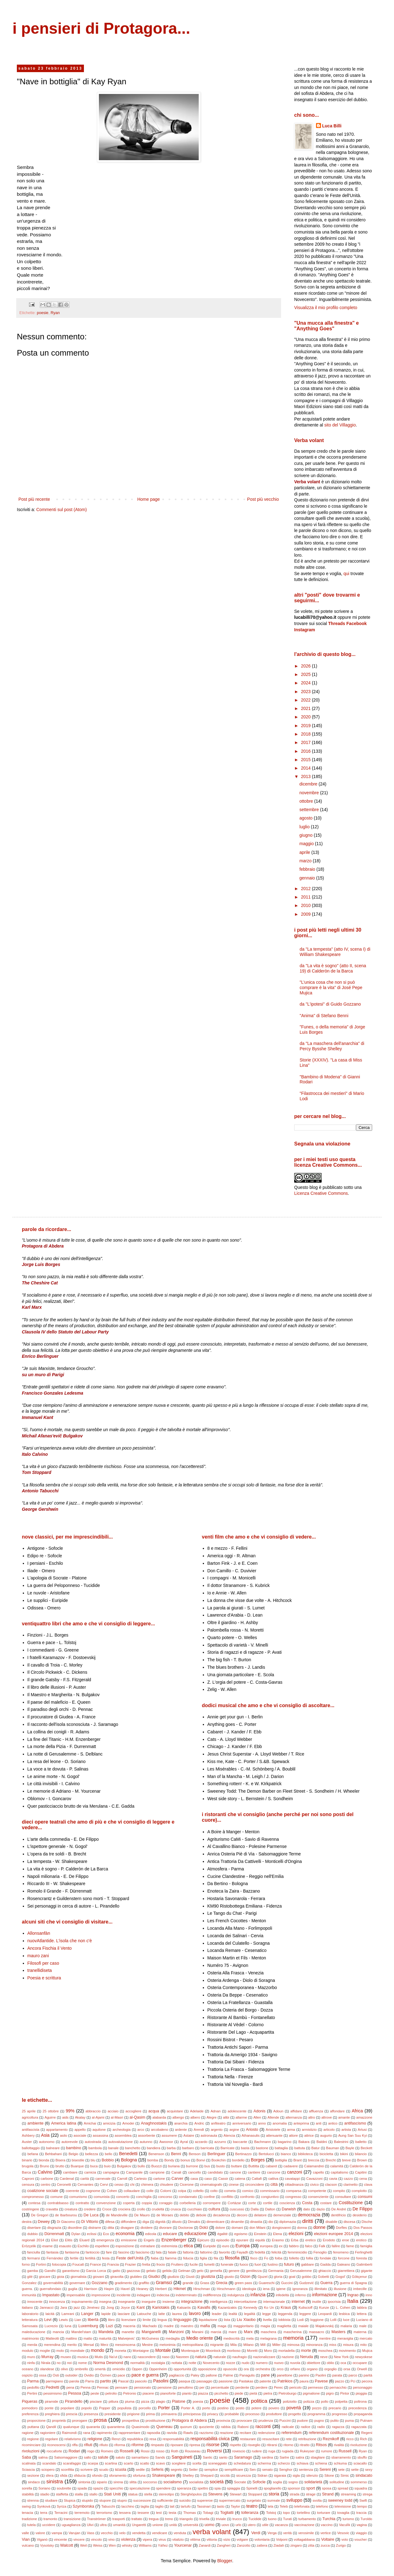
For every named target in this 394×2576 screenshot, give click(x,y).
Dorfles (341, 2227)
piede (239, 2393)
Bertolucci (266, 2154)
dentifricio (338, 2215)
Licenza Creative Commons (321, 1193)
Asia (45, 2135)
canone (235, 2172)
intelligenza (218, 2301)
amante (344, 2117)
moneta (120, 2350)
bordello (238, 2160)
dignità (160, 2222)
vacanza (281, 2525)
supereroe (205, 2500)
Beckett (366, 2148)
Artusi (362, 2129)
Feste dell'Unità (129, 2258)
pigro (330, 2393)
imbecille (360, 2289)
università (190, 2525)
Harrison (90, 2289)
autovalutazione (120, 2142)
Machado (149, 2326)
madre (169, 2326)
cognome (93, 2191)
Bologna (129, 2159)
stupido (87, 2500)
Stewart (235, 2494)
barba (171, 2148)
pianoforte (168, 2393)
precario (334, 2408)
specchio (116, 2488)
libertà (93, 2319)
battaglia (281, 2148)
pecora (367, 2381)
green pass (243, 2283)
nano (127, 2357)
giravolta (116, 2276)
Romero (107, 2451)
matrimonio (30, 2338)
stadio (45, 2494)
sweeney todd (340, 2500)
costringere (30, 2209)
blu (92, 2160)
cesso (119, 2184)
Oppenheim (158, 2369)
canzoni (294, 2172)
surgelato (254, 2500)
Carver (177, 2178)
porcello (145, 2408)
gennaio (307, 877)
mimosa (293, 2345)
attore (293, 2135)
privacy (212, 2414)
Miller (276, 2345)
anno (262, 2123)
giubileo (136, 2276)
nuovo (278, 2363)
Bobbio (108, 2160)
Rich (363, 2439)
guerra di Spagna (353, 2283)
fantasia (52, 2252)
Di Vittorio (89, 2221)
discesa (349, 2222)
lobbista (284, 2320)
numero (262, 2363)
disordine (75, 2227)
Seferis (157, 2469)
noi (69, 2363)
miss (332, 2345)
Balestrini (341, 2142)
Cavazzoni (314, 2178)
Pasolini (160, 2380)
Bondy (169, 2160)
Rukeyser (307, 2451)
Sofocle (258, 2482)
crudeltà (158, 2209)
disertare (34, 2227)
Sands (160, 2457)
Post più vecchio (263, 499)
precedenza (357, 2408)
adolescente (237, 2111)
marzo (306, 860)
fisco (253, 2258)
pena (70, 2387)
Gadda (325, 2264)
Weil (83, 2545)
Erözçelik (29, 2246)
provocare (244, 2420)
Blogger (224, 2560)
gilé (29, 2276)
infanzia (258, 2294)
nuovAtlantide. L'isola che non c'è (59, 1940)
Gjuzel (263, 2276)
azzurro (220, 2142)
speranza (184, 2488)
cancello (194, 2172)
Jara (63, 2307)
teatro (251, 2506)
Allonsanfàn (38, 1933)
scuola (120, 2469)
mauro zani (38, 1955)
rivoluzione (358, 2445)
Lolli (333, 2320)
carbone (47, 2178)
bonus (185, 2160)
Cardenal (67, 2178)
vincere (79, 2539)
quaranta (93, 2427)
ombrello (81, 2369)
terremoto (82, 2512)
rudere (257, 2451)
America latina (63, 2123)
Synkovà (44, 2506)
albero (195, 2117)
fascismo (142, 2252)
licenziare (128, 2320)
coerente (72, 2191)
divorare (165, 2227)
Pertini (32, 2393)
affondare (337, 2111)
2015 (306, 759)
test (159, 2512)
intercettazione (245, 2301)
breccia (313, 2160)
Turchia (328, 2519)
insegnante (126, 2301)
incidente (123, 2295)
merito (72, 2345)
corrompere (212, 2203)
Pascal (123, 2381)
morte (306, 2350)
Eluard (84, 2240)
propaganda (363, 2414)
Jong (110, 2307)
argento (217, 2129)
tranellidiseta (39, 1970)
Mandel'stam (81, 2332)
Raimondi (69, 2433)
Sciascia (28, 2469)
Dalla (255, 2209)
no (59, 2363)
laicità (50, 2314)
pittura (113, 2401)
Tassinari (204, 2506)
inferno (300, 2295)
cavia (333, 2178)
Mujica (367, 2350)
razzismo (206, 2433)
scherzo (284, 2463)
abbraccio (93, 2111)
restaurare (248, 2439)
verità (287, 2533)
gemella (216, 2271)
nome (82, 2363)
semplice (211, 2469)
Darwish (289, 2209)
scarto (128, 2463)
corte (252, 2203)
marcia (216, 2332)
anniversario (241, 2123)
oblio (330, 2363)
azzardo (201, 2142)
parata (337, 2375)
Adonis (259, 2111)
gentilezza (253, 2271)
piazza (203, 2393)
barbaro (188, 2148)
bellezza (91, 2154)
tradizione (29, 2519)
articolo (329, 2129)
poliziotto (290, 2401)
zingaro (296, 2545)
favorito (224, 2252)
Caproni (28, 2178)
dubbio (32, 2234)
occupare (360, 2363)
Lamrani (67, 2314)
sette (355, 2469)
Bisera (61, 2160)
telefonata (301, 2506)
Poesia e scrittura (44, 1977)
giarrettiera (346, 2271)
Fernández (54, 2258)
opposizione (207, 2369)
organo (312, 2369)
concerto (122, 2197)
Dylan (75, 2234)
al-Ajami (98, 2117)
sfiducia (79, 2475)
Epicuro (203, 2240)
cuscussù (237, 2209)
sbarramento (341, 2457)
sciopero (47, 2469)
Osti (56, 2375)
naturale (219, 2357)
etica (188, 2245)
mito (363, 2345)
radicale (288, 2427)
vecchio (107, 2533)
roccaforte (54, 2451)
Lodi (300, 2320)
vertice (325, 2533)
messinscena (125, 2345)
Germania (276, 2271)
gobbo (306, 2276)
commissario (270, 2191)
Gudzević (306, 2283)
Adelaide (197, 2111)
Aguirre (50, 2117)
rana (86, 2433)
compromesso (33, 2197)
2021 (306, 708)
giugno (306, 835)
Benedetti (128, 2153)
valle (25, 2533)
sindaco (34, 2482)
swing (26, 2506)
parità (367, 2375)
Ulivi (90, 2525)
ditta (111, 2227)
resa (152, 2439)
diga (145, 2222)
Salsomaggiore (66, 2457)
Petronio (129, 2393)
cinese (234, 2184)
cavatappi (292, 2178)
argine (234, 2129)
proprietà (59, 2420)
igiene (281, 2289)
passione (226, 2381)
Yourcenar (183, 2545)
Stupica (69, 2500)
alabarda (159, 2117)
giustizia (208, 2276)
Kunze (324, 2307)
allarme (241, 2117)
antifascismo (355, 2123)
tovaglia (343, 2512)
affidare (296, 2111)
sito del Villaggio (340, 424)
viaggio (361, 2533)
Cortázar (234, 2203)
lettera (362, 2314)
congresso (293, 2197)
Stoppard (255, 2494)
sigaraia (280, 2475)
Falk (322, 2246)
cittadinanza (294, 2184)
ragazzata (359, 2427)
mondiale (77, 2350)
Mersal (88, 2345)
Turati (287, 2519)
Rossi (145, 2451)
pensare (121, 2387)
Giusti (190, 2276)
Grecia (221, 2283)
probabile (232, 2414)
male (363, 2326)
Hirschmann (226, 2289)
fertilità (90, 2258)
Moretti (252, 2350)
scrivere (86, 2469)
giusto (229, 2276)
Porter (164, 2407)
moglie (45, 2350)
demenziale (282, 2215)
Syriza (61, 2506)
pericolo (295, 2387)
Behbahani (53, 2154)
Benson (195, 2154)
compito (339, 2191)
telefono (322, 2506)
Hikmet (179, 2289)
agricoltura (30, 2117)
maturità (105, 2338)
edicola (150, 2234)
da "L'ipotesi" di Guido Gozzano (330, 1004)
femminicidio (297, 2252)
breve (346, 2160)
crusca (176, 2209)
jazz (77, 2307)
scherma (264, 2463)
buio (107, 2166)
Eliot (54, 2240)
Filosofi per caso (43, 1963)
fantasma (72, 2252)
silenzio (312, 2475)
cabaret (271, 2166)
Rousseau (192, 2451)
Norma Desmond (108, 2363)
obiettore (313, 2363)
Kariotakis (160, 2307)
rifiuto (104, 2445)
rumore (326, 2451)
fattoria (188, 2252)
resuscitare (271, 2439)
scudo (104, 2469)
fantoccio (92, 2252)
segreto (176, 2469)
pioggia (361, 2393)
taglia (145, 2506)
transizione (72, 2519)
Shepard (206, 2475)
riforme (137, 2445)
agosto (306, 817)
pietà (253, 2393)
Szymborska (83, 2506)
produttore (274, 2414)
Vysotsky (47, 2545)
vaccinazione (304, 2525)
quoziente (206, 2427)
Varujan (74, 2533)
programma (316, 2414)
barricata (207, 2148)
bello (108, 2154)
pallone (211, 2375)
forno (26, 2264)
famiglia (366, 2246)
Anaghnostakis (154, 2123)
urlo (238, 2525)
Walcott (66, 2545)
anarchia (180, 2123)
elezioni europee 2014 (333, 2234)
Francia (113, 2264)
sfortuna (139, 2475)
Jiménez (93, 2307)
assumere (169, 2135)
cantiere (254, 2172)
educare (170, 2234)
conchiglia (144, 2197)
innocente (34, 2301)
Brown (362, 2160)
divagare (127, 2227)
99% (70, 2110)
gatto (116, 2271)
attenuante (274, 2135)
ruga (271, 2451)
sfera (49, 2475)
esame (47, 2246)
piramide (51, 2401)
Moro (268, 2350)
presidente (113, 2414)
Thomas (189, 2512)
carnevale (103, 2178)
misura (348, 2345)
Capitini (361, 2172)
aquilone (99, 2129)
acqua (153, 2111)
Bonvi (200, 2160)
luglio (305, 826)
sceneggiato (217, 2463)
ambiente (35, 2123)
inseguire (149, 2301)
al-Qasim (137, 2117)
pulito (334, 2420)
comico (247, 2191)
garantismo (70, 2271)
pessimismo (52, 2393)
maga (222, 2326)
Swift (363, 2500)
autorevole (69, 2142)
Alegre (211, 2117)
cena (363, 2178)
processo (253, 2414)
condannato (188, 2197)
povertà (293, 2407)
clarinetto (350, 2184)
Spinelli (251, 2488)
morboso (234, 2350)
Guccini (287, 2283)
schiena (321, 2463)
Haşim (109, 2289)
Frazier (130, 2264)
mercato (366, 2338)
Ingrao (353, 2295)
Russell (344, 2451)
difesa (109, 2222)
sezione (33, 2475)
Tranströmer (96, 2519)
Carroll (122, 2178)
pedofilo (33, 2387)
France (95, 2264)
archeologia (122, 2129)
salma (43, 2457)
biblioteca (305, 2154)
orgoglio (330, 2369)
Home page (148, 499)
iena (266, 2289)
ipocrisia (334, 2301)
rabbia (226, 2427)
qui (346, 573)
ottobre (306, 801)
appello (80, 2129)
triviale (221, 2519)
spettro (202, 2488)
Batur (315, 2148)
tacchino (127, 2506)
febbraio (307, 869)
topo (286, 2512)
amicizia (109, 2123)
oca (343, 2363)
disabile (331, 2222)
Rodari (74, 2451)
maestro (187, 2326)
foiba (278, 2258)
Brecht (331, 2160)
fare (109, 2252)
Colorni (165, 2191)
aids (65, 2117)
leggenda (285, 2314)
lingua (162, 2320)
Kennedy (250, 2307)
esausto (65, 2246)
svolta (317, 2500)
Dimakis (194, 2222)
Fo (266, 2258)
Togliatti (227, 2512)
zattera (261, 2545)
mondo (97, 2350)
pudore (302, 2420)
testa (172, 2512)
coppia (147, 2203)
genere (234, 2271)
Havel (125, 2289)
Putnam (366, 2420)
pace (121, 2375)
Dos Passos (362, 2227)
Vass (90, 2533)
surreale (273, 2500)
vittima (195, 2539)
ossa (42, 2375)
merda (32, 2345)
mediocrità (231, 2338)
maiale (303, 2326)
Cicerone (187, 2184)
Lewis (63, 2320)
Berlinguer (216, 2154)
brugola (27, 2166)
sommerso (359, 2482)
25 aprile (29, 2111)
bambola (95, 2148)
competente (317, 2191)
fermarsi (33, 2258)
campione (157, 2172)
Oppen (137, 2369)
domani (237, 2227)
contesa (34, 2203)
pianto (187, 2393)
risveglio (253, 2445)
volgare (242, 2539)
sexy (368, 2469)
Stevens (215, 2494)
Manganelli (151, 2332)
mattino (71, 2338)
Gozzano (99, 2283)
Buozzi (156, 2166)
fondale (325, 2258)
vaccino (327, 2525)
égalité (222, 2234)
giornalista (78, 2276)
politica (259, 2401)
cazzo (348, 2178)
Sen (253, 2469)
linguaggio (182, 2319)
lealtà (233, 2314)
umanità (119, 2525)
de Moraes (164, 2215)
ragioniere (48, 2433)
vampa (56, 2533)
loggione (316, 2320)
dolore (220, 2227)
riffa (75, 2445)
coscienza (287, 2203)
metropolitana (192, 2345)
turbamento (307, 2519)
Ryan (55, 313)
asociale (80, 2135)
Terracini (60, 2512)
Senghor (285, 2469)
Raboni (242, 2427)
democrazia (309, 2214)
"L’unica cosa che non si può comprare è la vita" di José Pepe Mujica (331, 987)
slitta (133, 2482)
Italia (352, 2301)
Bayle (350, 2148)
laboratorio (30, 2314)
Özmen (105, 2375)
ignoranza (300, 2289)
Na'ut (113, 2357)
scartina (111, 2463)
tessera (125, 2512)
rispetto (235, 2445)
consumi (365, 2196)
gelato (151, 2271)
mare (233, 2332)
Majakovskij (324, 2326)
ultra (103, 2525)
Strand (327, 2494)
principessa (192, 2414)
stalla (79, 2494)
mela (250, 2338)
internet (298, 2301)
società (216, 2481)
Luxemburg (88, 2326)
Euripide (209, 2246)
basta (245, 2148)
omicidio (118, 2369)
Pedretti (52, 2387)
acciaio (113, 2111)
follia (309, 2258)
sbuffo (362, 2457)
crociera (124, 2209)
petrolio (111, 2393)
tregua (154, 2519)
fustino (272, 2264)
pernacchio (338, 2387)
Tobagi (208, 2512)
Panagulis (247, 2375)
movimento (347, 2350)
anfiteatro (218, 2123)
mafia (205, 2326)
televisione (342, 2506)
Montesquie (190, 2350)
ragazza (338, 2427)
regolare (51, 2439)
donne (319, 2227)
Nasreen (182, 2357)
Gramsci (164, 2282)
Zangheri (224, 2545)
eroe (345, 2240)
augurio (326, 2135)
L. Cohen (343, 2307)
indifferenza (212, 2295)
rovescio (239, 2451)
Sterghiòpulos (191, 2494)
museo (66, 2357)
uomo (210, 2525)
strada (294, 2494)
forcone (343, 2258)
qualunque (71, 2427)
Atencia (229, 2135)
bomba (152, 2160)
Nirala (45, 2363)
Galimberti (364, 2264)
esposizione (124, 2246)
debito (184, 2215)
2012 (306, 888)
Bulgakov (124, 2166)
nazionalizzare (264, 2357)
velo (122, 2533)
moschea (325, 2350)
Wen (112, 2545)
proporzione (36, 2420)
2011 (306, 896)
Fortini (41, 2264)
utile (265, 2525)
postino (223, 2408)
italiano (27, 2307)
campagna (111, 2172)
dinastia (256, 2222)
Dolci (203, 2227)
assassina (100, 2135)
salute (103, 2457)
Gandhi (50, 2271)
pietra (267, 2393)
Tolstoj (271, 2512)
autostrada (93, 2142)
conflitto (227, 2197)
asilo (63, 2135)
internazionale (274, 2301)
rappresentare (129, 2433)
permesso (315, 2387)
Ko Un (269, 2307)
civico (314, 2184)
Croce (106, 2209)
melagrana (268, 2338)
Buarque (77, 2166)
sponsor (294, 2488)
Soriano (44, 2488)
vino (111, 2539)
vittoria (212, 2539)
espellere (102, 2246)
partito (105, 2381)
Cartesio (140, 2178)
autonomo (47, 2142)
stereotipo (166, 2494)
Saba (26, 2457)
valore (40, 2533)
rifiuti (88, 2445)
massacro (316, 2332)
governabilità (53, 2283)
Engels (149, 2240)
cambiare (70, 2172)
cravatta (52, 2209)
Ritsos (321, 2445)
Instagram (304, 629)
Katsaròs (184, 2307)
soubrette (63, 2488)
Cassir (223, 2178)
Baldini (321, 2142)
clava (368, 2184)
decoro (242, 2215)
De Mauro (142, 2215)
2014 (306, 768)
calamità (336, 2166)
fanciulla (33, 2252)
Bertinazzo (243, 2154)
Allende (273, 2117)
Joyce (125, 2307)
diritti (307, 2221)
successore (142, 2500)
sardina (267, 2457)
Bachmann (262, 2142)
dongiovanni (281, 2227)
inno (369, 2295)
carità (84, 2178)
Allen (257, 2117)
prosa (100, 2420)
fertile (74, 2258)
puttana (33, 2427)
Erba (295, 2240)
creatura (71, 2209)
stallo (93, 2494)
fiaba (154, 2258)
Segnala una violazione (322, 1143)
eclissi (91, 2234)
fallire (336, 2246)
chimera (147, 2184)
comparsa (293, 2191)
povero (274, 2408)
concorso (165, 2197)
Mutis (99, 2357)
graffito (144, 2283)
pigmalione (311, 2393)
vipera (147, 2539)
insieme (169, 2301)
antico (333, 2123)
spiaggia (233, 2488)
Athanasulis (250, 2135)
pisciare (96, 2401)
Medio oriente (199, 2338)
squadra (360, 2488)
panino (304, 2375)
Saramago (243, 2457)
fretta (146, 2264)
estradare (147, 2246)
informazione (324, 2294)
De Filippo (362, 2208)
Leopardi (325, 2314)
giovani (98, 2276)
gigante (366, 2271)
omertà (100, 2369)
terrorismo (104, 2512)
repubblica (135, 2439)
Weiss (97, 2545)
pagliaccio (176, 2375)
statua (133, 2494)
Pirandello (73, 2401)
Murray (47, 2357)
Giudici (154, 2276)
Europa (243, 2245)
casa (194, 2178)
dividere (146, 2227)
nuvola (295, 2363)
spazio (98, 2488)
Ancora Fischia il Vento (49, 1948)
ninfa (31, 2363)
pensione (165, 2387)
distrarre (94, 2227)
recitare (245, 2433)
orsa (346, 2369)
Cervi (104, 2184)
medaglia (173, 2338)
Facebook (356, 623)
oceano (27, 2369)
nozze (230, 2363)
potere (256, 2408)
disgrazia (54, 2227)
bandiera (153, 2148)
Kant (141, 2307)
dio (270, 2222)
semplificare (234, 2469)
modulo (27, 2350)
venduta (180, 2533)
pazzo (339, 2381)
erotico (361, 2240)
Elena (277, 2234)
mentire (325, 2338)
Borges (258, 2159)
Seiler (193, 2469)
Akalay (80, 2117)
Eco (106, 2234)
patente (265, 2381)
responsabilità (173, 2439)
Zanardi (205, 2545)
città (274, 2184)
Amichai (90, 2123)
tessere (143, 2512)
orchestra (262, 2369)
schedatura (242, 2463)
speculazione (139, 2488)
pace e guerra (145, 2374)
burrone (192, 2166)
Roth (174, 2451)
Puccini (285, 2420)
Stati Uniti (112, 2494)
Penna (85, 2387)
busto (220, 2166)
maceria (129, 2326)
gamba (32, 2271)
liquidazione (208, 2320)
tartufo (186, 2506)
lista (227, 2320)
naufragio (239, 2357)
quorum (186, 2427)
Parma (33, 2381)
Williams (145, 2545)
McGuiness (150, 2338)
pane (265, 2375)
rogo (90, 2451)
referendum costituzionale (331, 2433)
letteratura (29, 2320)
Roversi (214, 2450)
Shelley (188, 2475)
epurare (242, 2240)
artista (346, 2129)
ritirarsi (272, 2445)
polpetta (341, 2401)
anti (318, 2123)
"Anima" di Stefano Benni (324, 1015)
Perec (278, 2387)
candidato (215, 2172)
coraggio (166, 2203)
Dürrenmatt (54, 2234)
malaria (346, 2326)
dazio (320, 2209)
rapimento (104, 2433)
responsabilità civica (210, 2438)
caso (208, 2178)
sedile (140, 2469)
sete (341, 2469)
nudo (245, 2363)
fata (159, 2252)
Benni (176, 2154)
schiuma (340, 2463)
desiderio (360, 2215)
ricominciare (31, 2445)
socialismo (172, 2482)
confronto (247, 2197)
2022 (306, 699)
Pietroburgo (288, 2393)
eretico (310, 2240)
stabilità (28, 2494)
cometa (230, 2191)
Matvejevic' (126, 2338)
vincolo (96, 2539)
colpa (182, 2191)
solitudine (336, 2482)
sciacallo (360, 2463)
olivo (64, 2369)
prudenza (265, 2420)
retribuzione (307, 2439)
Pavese (321, 2381)
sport (310, 2488)
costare (326, 2203)
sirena (118, 2482)
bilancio (361, 2154)
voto (344, 2539)
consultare (343, 2197)
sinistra (54, 2482)
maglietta (284, 2326)
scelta (197, 2463)
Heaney (142, 2289)
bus (207, 2166)
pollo (324, 2401)
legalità (249, 2314)
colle (149, 2191)
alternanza (293, 2117)
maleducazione (33, 2332)
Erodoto (329, 2240)
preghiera (52, 2414)
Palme (228, 2375)
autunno (146, 2142)
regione (33, 2439)
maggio (307, 843)
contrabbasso (57, 2203)
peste (94, 2393)
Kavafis (203, 2307)
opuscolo (230, 2369)
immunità (29, 2295)
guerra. (27, 2289)
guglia (72, 2289)
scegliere (179, 2463)
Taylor (235, 2506)
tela (270, 2506)
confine (209, 2197)
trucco (237, 2519)
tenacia (27, 2512)
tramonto (50, 2519)
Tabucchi (108, 2506)
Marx (248, 2332)
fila (216, 2258)
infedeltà (282, 2295)
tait (172, 2506)
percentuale (220, 2387)
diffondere (128, 2222)
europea (266, 2246)
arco (140, 2129)
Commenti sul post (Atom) (61, 509)
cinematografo (211, 2184)
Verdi (255, 2533)
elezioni (296, 2233)
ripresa (194, 2445)
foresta (361, 2258)
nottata (177, 2363)
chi (132, 2184)
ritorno (289, 2445)
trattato (136, 2519)
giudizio (173, 2276)
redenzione (266, 2433)
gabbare (307, 2264)
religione (94, 2439)
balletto (361, 2142)
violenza (128, 2539)
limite (147, 2320)
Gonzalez (29, 2283)
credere (90, 2209)
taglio (159, 2506)
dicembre (309, 783)
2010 (306, 905)
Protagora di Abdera (189, 2420)
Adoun (278, 2111)
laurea (177, 2314)
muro (31, 2357)
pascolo (141, 2381)
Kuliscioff (306, 2307)
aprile (305, 852)
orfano (295, 2369)
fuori (258, 2264)
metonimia (167, 2345)
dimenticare (216, 2222)
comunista (101, 2197)
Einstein (260, 2234)
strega (367, 2494)
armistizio (309, 2129)
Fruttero (177, 2264)
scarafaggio (72, 2463)
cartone (159, 2178)
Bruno (44, 2166)
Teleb (284, 2506)
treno (169, 2519)
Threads (336, 623)
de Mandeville (117, 2215)
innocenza (57, 2301)
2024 (306, 682)
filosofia (232, 2257)
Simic (345, 2475)
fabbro (294, 2246)
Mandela (105, 2332)
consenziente (318, 2197)
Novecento (211, 2363)
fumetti (209, 2264)
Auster (27, 2142)
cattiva (273, 2178)
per (201, 2387)
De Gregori (39, 2215)
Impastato (50, 2295)
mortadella (286, 2350)
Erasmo (278, 2240)
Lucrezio (51, 2326)
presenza (91, 2414)
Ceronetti (64, 2184)
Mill (262, 2345)
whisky (127, 2545)
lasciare (124, 2314)
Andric (199, 2123)
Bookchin (219, 2160)
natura (201, 2357)
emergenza (105, 2240)
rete (289, 2439)
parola (74, 2381)
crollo (141, 2209)
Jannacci (46, 2307)
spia (217, 2488)
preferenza (30, 2414)
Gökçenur (359, 2276)
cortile (267, 2203)
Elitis (68, 2240)
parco (352, 2375)
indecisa (163, 2295)
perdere (261, 2387)
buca (94, 2166)
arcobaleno (159, 2129)
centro (46, 2184)
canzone (273, 2172)
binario (27, 2160)
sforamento (117, 2475)
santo (223, 2457)
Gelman (184, 2271)
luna (68, 2326)
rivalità (339, 2445)
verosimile (306, 2533)
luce (346, 2320)
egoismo (240, 2234)
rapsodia (153, 2433)
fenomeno (341, 2252)
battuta (299, 2148)
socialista (196, 2482)
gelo (200, 2271)
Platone (178, 2401)
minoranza (314, 2345)
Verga (272, 2533)
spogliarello (272, 2488)
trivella (204, 2519)
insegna (105, 2301)
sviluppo (294, 2500)
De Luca (91, 2215)
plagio (160, 2401)
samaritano (139, 2457)
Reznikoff (331, 2439)
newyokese (363, 2357)
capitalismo (339, 2172)
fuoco (244, 2264)
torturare (323, 2512)
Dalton (270, 2209)
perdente (242, 2387)
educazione (195, 2233)
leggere (305, 2314)
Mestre (147, 2345)
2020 (306, 716)
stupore (105, 2500)
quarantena (116, 2427)
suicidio (185, 2500)
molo (60, 2350)
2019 (306, 725)
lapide (106, 2314)
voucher (360, 2539)
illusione (340, 2289)
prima (150, 2414)
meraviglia (345, 2338)
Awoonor (166, 2142)
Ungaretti (139, 2525)
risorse (212, 2444)
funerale (227, 2264)
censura (28, 2184)
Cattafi (257, 2178)
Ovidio (89, 2375)
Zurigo (341, 2545)
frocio (160, 2264)
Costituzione (351, 2202)
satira (300, 2457)
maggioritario (243, 2326)
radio (321, 2427)
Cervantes (85, 2184)
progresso (339, 2414)
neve (324, 2357)
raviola (172, 2433)
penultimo (185, 2387)
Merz (104, 2345)
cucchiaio (194, 2209)
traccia (361, 2512)
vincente (60, 2539)
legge (266, 2314)
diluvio (177, 2222)
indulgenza (235, 2295)
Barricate (228, 2148)
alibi (226, 2117)
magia (265, 2326)
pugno (319, 2420)
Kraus (286, 2307)
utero (252, 2525)
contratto (82, 2203)
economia (125, 2233)
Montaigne (141, 2350)
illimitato (320, 2289)
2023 (306, 691)
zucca (325, 2545)
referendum (291, 2433)
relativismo (72, 2439)
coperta (128, 2203)
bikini (344, 2154)
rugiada (287, 2451)
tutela (31, 2525)
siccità (225, 2475)
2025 (306, 674)
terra (43, 2512)
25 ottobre (51, 2111)
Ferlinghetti (363, 2252)
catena (240, 2178)
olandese (47, 2369)
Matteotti (52, 2338)
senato (267, 2469)
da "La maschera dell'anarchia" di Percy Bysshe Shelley (332, 1046)
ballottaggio (31, 2148)
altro (311, 2117)
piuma (129, 2401)
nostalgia (158, 2363)
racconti (263, 2426)
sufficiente (165, 2500)
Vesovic (343, 2533)
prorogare (79, 2420)
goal (292, 2276)
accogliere (133, 2111)
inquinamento (81, 2301)
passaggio (204, 2381)
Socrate (240, 2482)
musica (82, 2357)
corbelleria (188, 2203)
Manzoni (176, 2332)
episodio (222, 2240)
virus (162, 2539)
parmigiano (54, 2381)
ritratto (305, 2445)
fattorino (206, 2252)
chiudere (166, 2184)
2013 (306, 776)
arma (291, 2129)
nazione (288, 2357)
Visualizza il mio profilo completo (325, 307)
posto (240, 2408)
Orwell (362, 2369)
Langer (87, 2314)
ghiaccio (325, 2271)
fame (350, 2246)
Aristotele (273, 2129)
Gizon (245, 2276)
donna (302, 2227)
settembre (309, 809)
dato (306, 2209)
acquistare (175, 2111)
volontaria (262, 2539)
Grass (204, 2283)
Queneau (164, 2427)
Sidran (262, 2475)
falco (309, 2246)
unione (158, 2525)
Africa (357, 2110)
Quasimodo (140, 2427)
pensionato (142, 2387)
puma (349, 2420)
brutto (60, 2166)
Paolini (320, 2375)
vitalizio (178, 2539)
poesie (42, 313)
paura (304, 2381)
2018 (306, 733)
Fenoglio (320, 2252)
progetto (294, 2414)
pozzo (316, 2408)
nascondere (147, 2357)
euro (225, 2246)
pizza (145, 2401)
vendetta (138, 2533)
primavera (169, 2414)
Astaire (188, 2135)
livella (267, 2320)
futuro (289, 2264)
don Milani (257, 2227)
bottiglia (281, 2160)
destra (27, 2222)
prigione (133, 2414)
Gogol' (340, 2276)
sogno (293, 2482)
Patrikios (284, 2381)
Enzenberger (173, 2239)
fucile (194, 2264)
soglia (277, 2482)
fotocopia (59, 2264)
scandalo (49, 2463)
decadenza (221, 2215)
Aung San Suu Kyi (352, 2135)
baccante (240, 2142)
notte (192, 2363)
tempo (362, 2506)
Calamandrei (314, 2166)
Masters (339, 2332)
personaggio (362, 2387)
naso (165, 2357)
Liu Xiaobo (246, 2319)
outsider (71, 2375)
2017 (306, 742)
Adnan (216, 2111)
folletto (294, 2258)
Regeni (366, 2433)
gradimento (123, 2283)
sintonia (84, 2482)
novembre (309, 792)
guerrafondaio (50, 2289)
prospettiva (130, 2420)
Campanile (134, 2172)
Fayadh (242, 2252)
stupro (122, 2500)
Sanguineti (182, 2457)
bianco (286, 2154)
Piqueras (29, 2401)
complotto (359, 2191)
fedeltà (260, 2252)
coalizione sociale (42, 2191)
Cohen (112, 2191)
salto (87, 2457)
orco (280, 2369)
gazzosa (133, 2271)
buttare (236, 2166)
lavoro (195, 2313)
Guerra (326, 2283)
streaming (348, 2494)
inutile (316, 2301)
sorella (27, 2488)
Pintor (344, 2393)
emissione (129, 2240)
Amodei (128, 2123)
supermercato (229, 2500)
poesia (198, 2401)
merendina (52, 2345)
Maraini (197, 2332)
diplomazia (287, 2222)
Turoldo (366, 2519)
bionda (44, 2160)
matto (88, 2338)
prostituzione (155, 2420)
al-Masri (117, 2117)
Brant (297, 2160)
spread (343, 2488)
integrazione (191, 2301)
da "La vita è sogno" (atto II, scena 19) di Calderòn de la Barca (333, 968)
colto (214, 2191)
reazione (226, 2433)
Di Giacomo (66, 2222)
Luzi (109, 2326)
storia (274, 2493)
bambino (73, 2148)
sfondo (97, 2475)
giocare (45, 2276)
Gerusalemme (301, 2271)
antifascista (30, 2129)
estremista (169, 2246)
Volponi (282, 2539)
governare (77, 2283)
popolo (86, 2408)
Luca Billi (332, 125)
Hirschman (201, 2289)
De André (338, 2209)
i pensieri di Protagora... (101, 28)
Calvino (45, 2172)
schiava (303, 2463)
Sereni (325, 2469)
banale (113, 2148)
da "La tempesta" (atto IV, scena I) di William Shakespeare (335, 952)
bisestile (78, 2160)
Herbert (161, 2289)
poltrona (360, 2401)
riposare (176, 2445)
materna (360, 2332)
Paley (195, 2375)
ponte (49, 2408)
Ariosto (252, 2129)
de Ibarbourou (66, 2215)
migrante (217, 2345)
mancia (58, 2332)
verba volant (211, 2532)
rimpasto (157, 2445)
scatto (144, 2463)
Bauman (332, 2148)
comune (56, 2197)
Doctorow (185, 2227)
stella (148, 2494)
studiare (51, 2500)
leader (216, 2314)
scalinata (29, 2463)
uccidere (48, 2525)
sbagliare (318, 2457)
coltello (198, 2191)
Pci (353, 2381)
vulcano (28, 2545)
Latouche (144, 2314)
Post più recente (34, 499)
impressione (100, 2295)
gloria (278, 2276)
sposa (326, 2488)
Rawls (188, 2433)
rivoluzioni (30, 2451)
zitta (311, 2545)
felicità (276, 2252)
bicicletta (326, 2154)
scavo (160, 2463)
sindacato (364, 2475)
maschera (268, 2332)
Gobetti (323, 2276)
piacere (148, 2393)
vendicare (159, 2533)
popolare (67, 2408)
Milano (248, 2345)
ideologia (249, 2289)
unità (173, 2525)
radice (305, 2427)
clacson (331, 2184)
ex (281, 2246)
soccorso (150, 2482)
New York (341, 2357)
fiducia (188, 2258)
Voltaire (327, 2539)
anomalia (280, 2123)
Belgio (73, 2154)
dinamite (237, 2222)
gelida (167, 2271)
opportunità (182, 2369)
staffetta (62, 2494)
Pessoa (74, 2393)
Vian (26, 2539)
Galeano (343, 2264)
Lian (78, 2320)
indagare (143, 2295)
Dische (367, 2222)
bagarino (285, 2142)
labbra (362, 2307)
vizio (226, 2539)
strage (310, 2494)
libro (111, 2320)
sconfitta (67, 2469)
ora (246, 2369)
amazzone (364, 2117)
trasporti (118, 2519)
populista (124, 2408)
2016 (306, 751)
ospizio (27, 2375)
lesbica (344, 2314)
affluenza (316, 2111)
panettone (285, 2375)
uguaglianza (71, 2525)
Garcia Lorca (96, 2271)
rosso (160, 2451)
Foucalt (78, 2264)
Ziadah (279, 2545)
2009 (306, 914)
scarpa (93, 2463)
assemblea (123, 2135)
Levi (47, 2319)
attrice (309, 2135)
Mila (233, 2345)
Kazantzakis (227, 2307)
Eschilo (83, 2246)
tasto (220, 2506)
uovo (225, 2525)
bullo (141, 2166)
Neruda (306, 2357)
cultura (214, 2209)
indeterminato (186, 2295)
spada (82, 2488)
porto (206, 2408)
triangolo (186, 2519)
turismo (348, 2519)
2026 (306, 665)
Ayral (184, 2142)
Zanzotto (244, 2545)
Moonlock (213, 2350)
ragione (27, 2433)
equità (260, 2240)
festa (105, 2258)
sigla (296, 2475)
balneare (53, 2148)
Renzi (116, 2439)
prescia (71, 2414)
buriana (174, 2166)
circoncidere (254, 2184)
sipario (102, 2482)
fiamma (171, 2258)
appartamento (57, 2129)
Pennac (103, 2387)
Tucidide (254, 2519)
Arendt (199, 2129)
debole (201, 2215)
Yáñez (163, 2545)
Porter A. (188, 2408)
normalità (137, 2363)
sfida (63, 2475)
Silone (329, 2475)
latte (161, 2314)
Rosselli (127, 2451)
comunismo (78, 2197)
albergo (178, 2117)
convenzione (106, 2203)
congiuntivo (270, 2197)
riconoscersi (56, 2445)
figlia (203, 2258)
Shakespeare (163, 2475)
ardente (181, 2129)
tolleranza (250, 2512)
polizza (308, 2401)
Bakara (304, 2142)
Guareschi (267, 2283)
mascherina (293, 2332)
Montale (163, 2350)
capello (318, 2172)
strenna (33, 2500)
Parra (89, 2381)
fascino (123, 2252)
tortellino (303, 2512)
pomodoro (29, 2408)
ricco (350, 2439)
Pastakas (246, 2381)
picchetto (221, 2393)
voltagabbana (304, 2539)
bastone (262, 2148)
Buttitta (253, 2166)
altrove (326, 2117)
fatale (172, 2252)
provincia (223, 2420)
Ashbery (28, 2135)
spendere (163, 2488)
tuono (272, 2519)
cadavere (291, 2166)
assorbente (146, 2135)
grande (187, 2283)
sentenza (306, 2469)
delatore (260, 2215)
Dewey (44, 2221)
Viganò (42, 2539)
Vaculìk (344, 2525)
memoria (293, 2338)
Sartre (284, 2457)
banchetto (132, 2148)
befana (32, 2154)
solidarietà (313, 2482)
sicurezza (243, 2475)
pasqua (184, 2381)
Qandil (51, 2427)
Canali (176, 2172)
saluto (120, 2457)
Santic (207, 2457)
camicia (90, 2172)
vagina (362, 2525)
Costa (307, 2203)
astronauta (209, 2135)
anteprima (301, 2123)
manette (128, 2332)
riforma (119, 2445)
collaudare (132, 2191)
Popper (104, 2408)
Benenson (156, 2154)
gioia (60, 2276)
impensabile (75, 2295)
